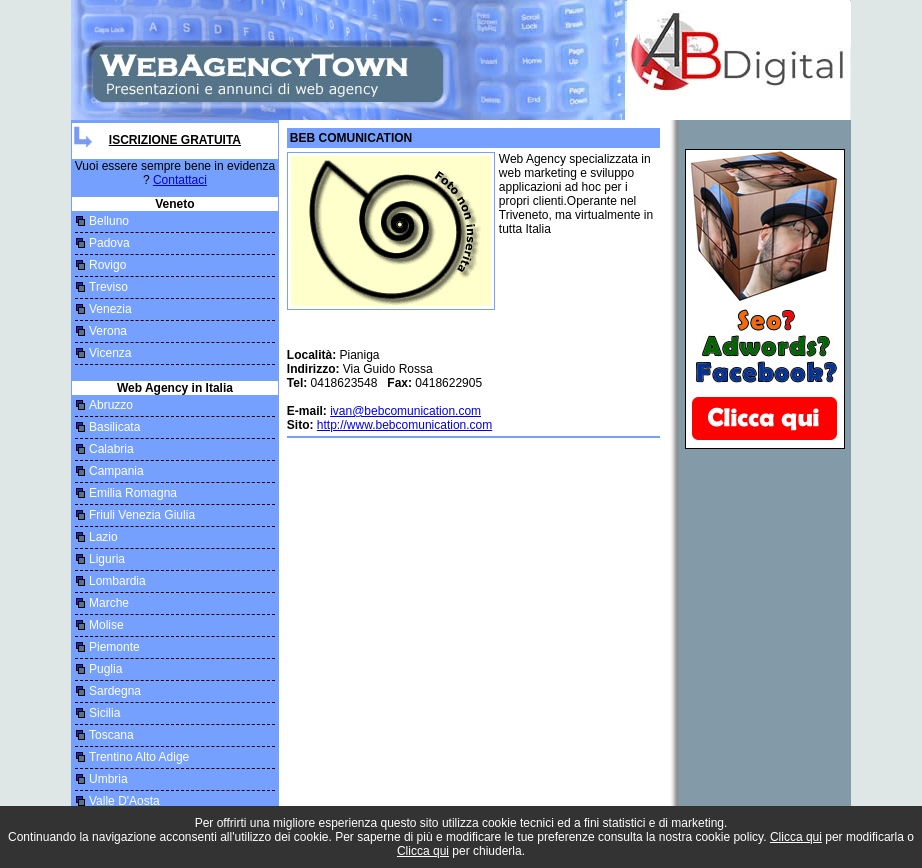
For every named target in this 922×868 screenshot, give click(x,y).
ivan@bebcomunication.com (405, 411)
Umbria (108, 779)
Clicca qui (796, 837)
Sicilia (104, 713)
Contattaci (180, 180)
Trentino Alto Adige (139, 757)
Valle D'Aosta (124, 801)
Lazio (103, 537)
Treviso (108, 287)
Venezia (110, 309)
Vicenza (110, 353)
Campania (116, 471)
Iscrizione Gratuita (175, 140)
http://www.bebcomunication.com (404, 425)
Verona (108, 331)
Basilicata (114, 427)
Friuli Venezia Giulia (142, 515)
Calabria (111, 449)
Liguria (107, 559)
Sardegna (115, 691)
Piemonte (114, 647)
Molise (106, 625)
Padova (109, 243)
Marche (109, 603)
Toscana (111, 735)
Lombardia (117, 581)
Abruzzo (111, 405)
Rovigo (107, 265)
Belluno (109, 221)
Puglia (105, 669)
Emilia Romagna (133, 493)
